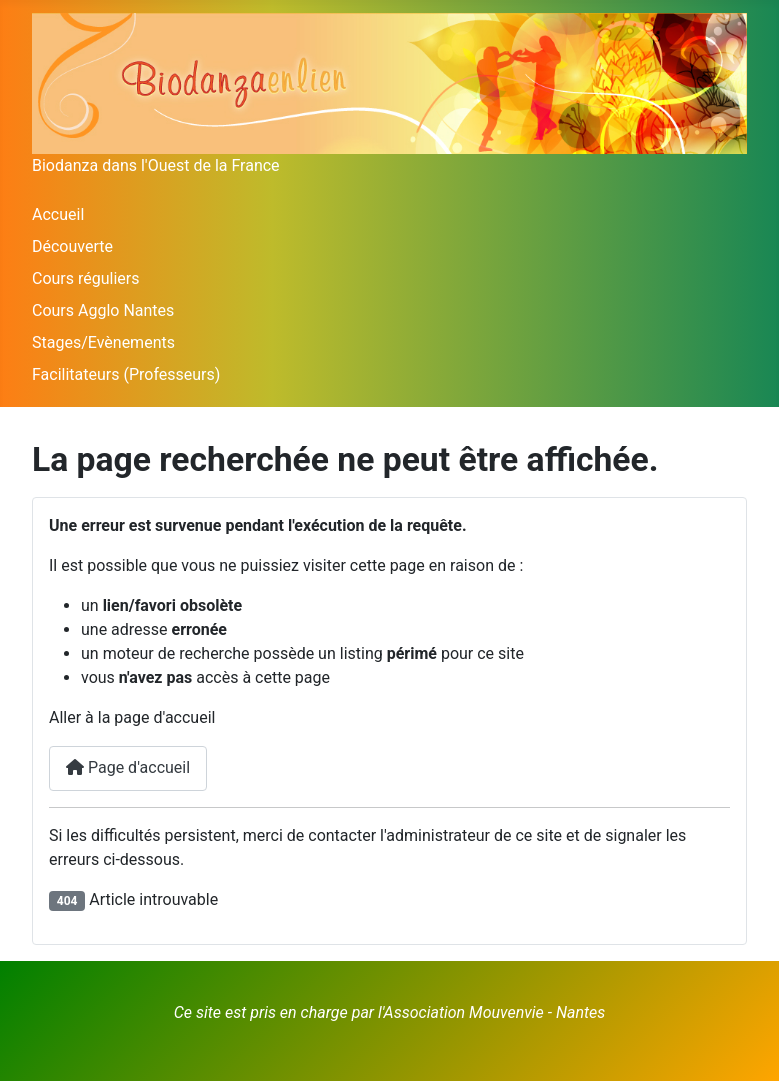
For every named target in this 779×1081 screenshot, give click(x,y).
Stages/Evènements (103, 342)
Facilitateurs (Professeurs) (126, 374)
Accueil (58, 214)
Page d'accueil (128, 767)
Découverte (72, 246)
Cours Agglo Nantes (103, 310)
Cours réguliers (86, 278)
